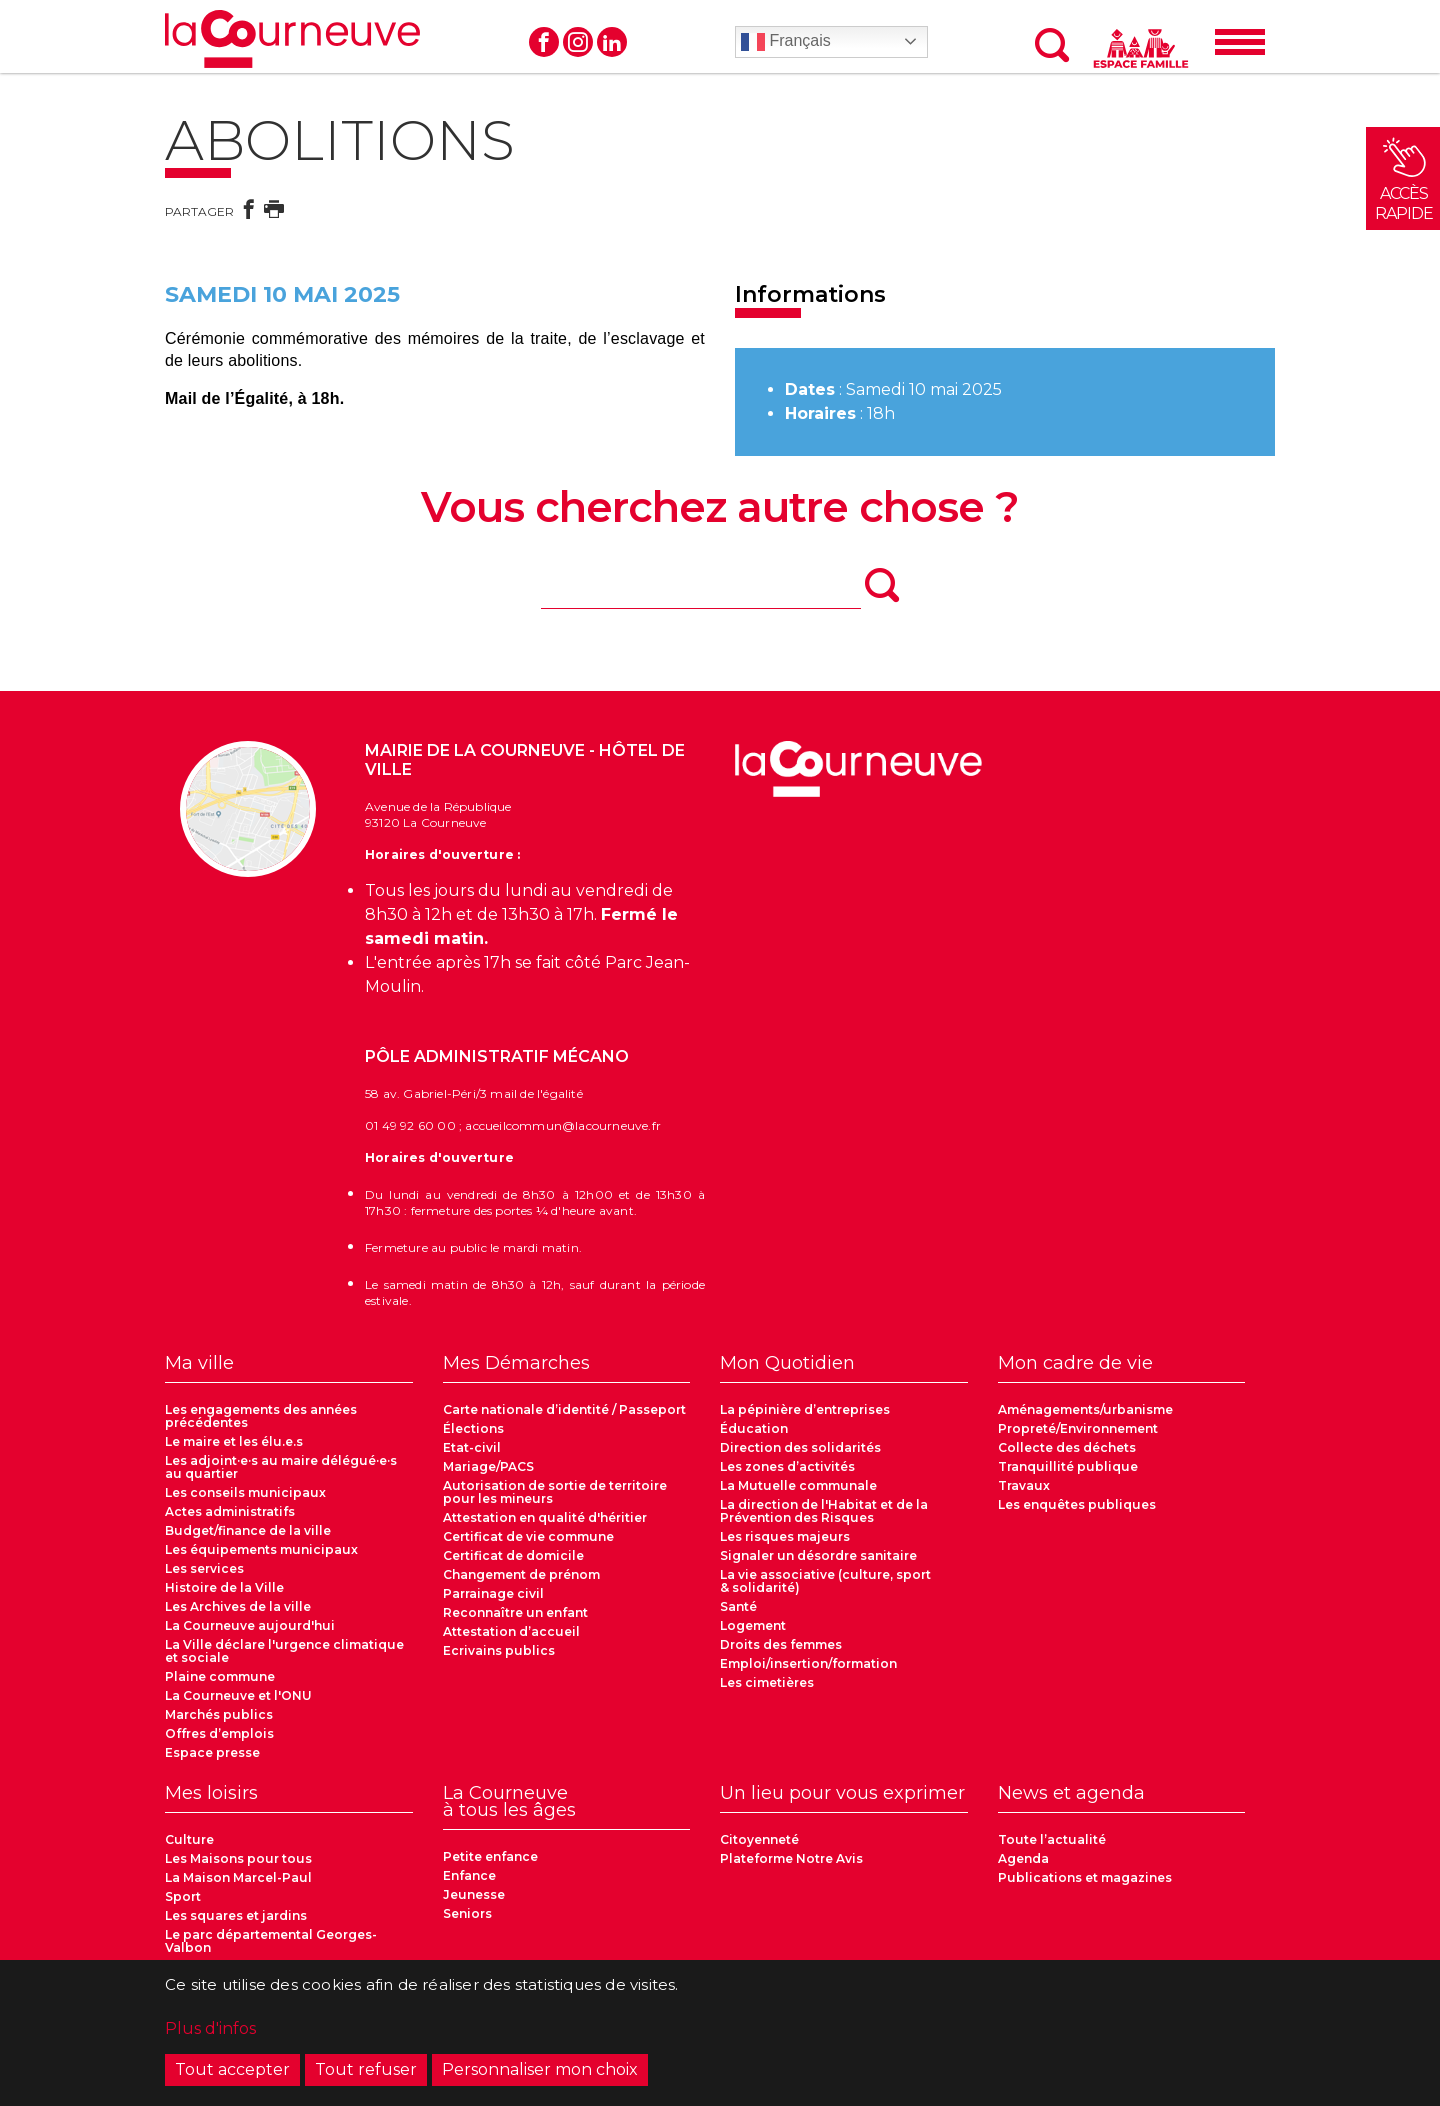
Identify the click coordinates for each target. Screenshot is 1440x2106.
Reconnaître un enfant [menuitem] (515, 1612)
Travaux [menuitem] (1024, 1485)
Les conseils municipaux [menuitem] (245, 1492)
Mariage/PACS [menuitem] (488, 1466)
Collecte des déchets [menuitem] (1067, 1447)
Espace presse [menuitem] (212, 1752)
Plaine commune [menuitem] (220, 1676)
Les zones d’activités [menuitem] (787, 1466)
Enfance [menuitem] (469, 1875)
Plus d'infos (210, 2034)
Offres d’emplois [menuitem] (219, 1733)
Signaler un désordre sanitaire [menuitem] (818, 1555)
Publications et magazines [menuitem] (1085, 1877)
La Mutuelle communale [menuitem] (798, 1485)
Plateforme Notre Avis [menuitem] (791, 1858)
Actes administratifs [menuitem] (230, 1511)
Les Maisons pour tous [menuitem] (238, 1858)
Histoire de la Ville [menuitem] (224, 1587)
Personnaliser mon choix (540, 2075)
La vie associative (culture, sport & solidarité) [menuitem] (825, 1581)
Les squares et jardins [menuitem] (236, 1915)
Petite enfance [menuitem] (490, 1856)
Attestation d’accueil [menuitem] (511, 1631)
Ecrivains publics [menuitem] (499, 1650)
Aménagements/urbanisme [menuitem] (1085, 1409)
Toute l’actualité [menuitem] (1052, 1839)
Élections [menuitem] (473, 1428)
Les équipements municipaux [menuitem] (261, 1549)
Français (786, 42)
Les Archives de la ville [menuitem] (238, 1606)
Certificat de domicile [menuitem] (513, 1555)
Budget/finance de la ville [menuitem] (248, 1530)
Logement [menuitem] (753, 1625)
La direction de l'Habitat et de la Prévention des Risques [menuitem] (824, 1511)
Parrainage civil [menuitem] (493, 1593)
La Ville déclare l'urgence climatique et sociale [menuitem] (284, 1651)
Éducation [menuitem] (754, 1428)
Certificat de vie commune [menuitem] (528, 1536)
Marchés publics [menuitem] (219, 1714)
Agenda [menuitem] (1023, 1858)
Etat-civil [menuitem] (472, 1447)
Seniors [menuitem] (467, 1913)
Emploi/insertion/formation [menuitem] (808, 1663)
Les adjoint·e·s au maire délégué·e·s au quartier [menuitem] (281, 1467)
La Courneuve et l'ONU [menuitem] (238, 1695)
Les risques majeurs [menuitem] (785, 1536)
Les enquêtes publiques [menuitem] (1077, 1504)
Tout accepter (232, 2075)
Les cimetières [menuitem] (767, 1682)
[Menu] (1240, 42)
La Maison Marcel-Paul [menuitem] (238, 1877)
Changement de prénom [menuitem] (521, 1574)
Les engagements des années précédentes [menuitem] (261, 1416)
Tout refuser (366, 2075)
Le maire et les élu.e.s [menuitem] (234, 1441)
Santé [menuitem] (738, 1606)
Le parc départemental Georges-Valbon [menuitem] (271, 1941)
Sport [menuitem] (183, 1896)
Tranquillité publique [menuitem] (1068, 1466)
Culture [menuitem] (189, 1839)
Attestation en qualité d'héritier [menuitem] (545, 1517)
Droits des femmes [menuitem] (781, 1644)
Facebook (544, 42)
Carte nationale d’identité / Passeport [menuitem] (564, 1409)
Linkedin (612, 42)
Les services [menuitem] (204, 1568)
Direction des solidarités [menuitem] (800, 1447)
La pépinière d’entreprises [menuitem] (805, 1409)
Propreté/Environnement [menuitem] (1078, 1428)
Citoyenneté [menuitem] (759, 1839)
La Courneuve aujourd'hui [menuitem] (250, 1625)
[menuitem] (289, 1369)
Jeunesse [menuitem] (474, 1894)
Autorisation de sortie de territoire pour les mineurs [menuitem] (555, 1492)
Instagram (578, 42)
